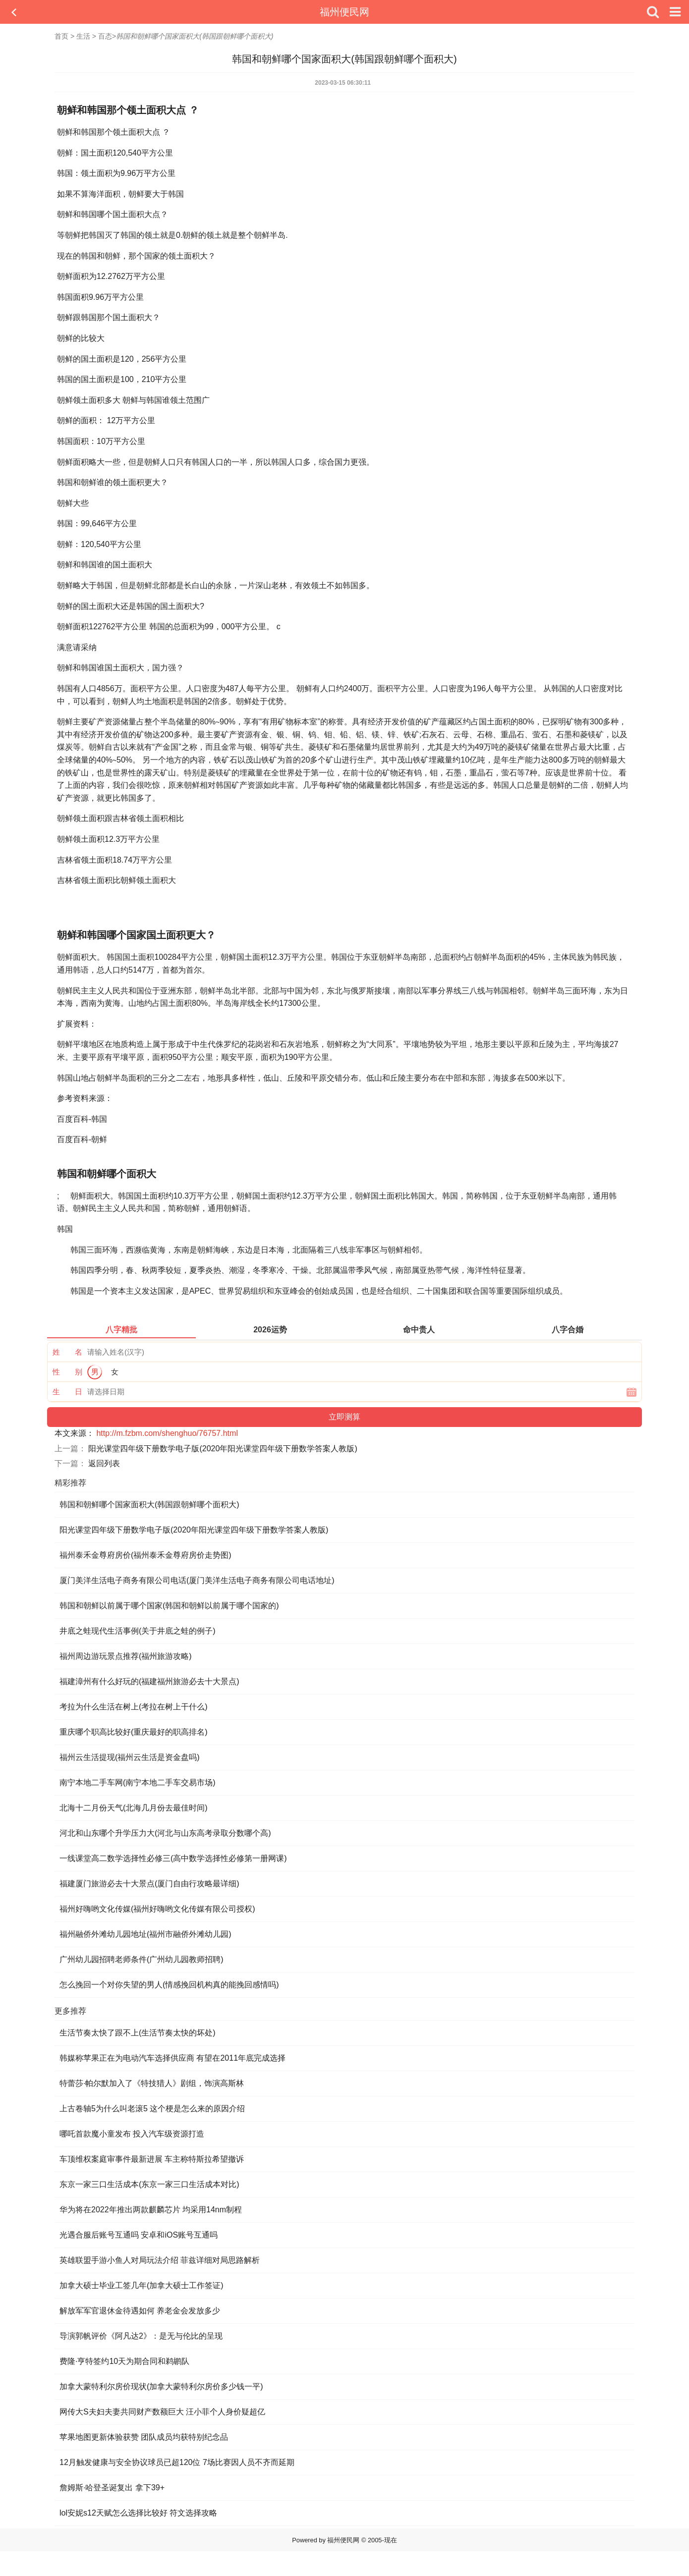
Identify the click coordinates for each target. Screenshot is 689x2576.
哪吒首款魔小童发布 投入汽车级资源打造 (131, 2134)
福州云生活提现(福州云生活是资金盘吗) (129, 1757)
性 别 (67, 1372)
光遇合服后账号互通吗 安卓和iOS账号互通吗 (138, 2235)
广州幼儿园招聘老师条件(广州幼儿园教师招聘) (141, 1959)
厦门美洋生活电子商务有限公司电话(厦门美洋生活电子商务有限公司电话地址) (197, 1580)
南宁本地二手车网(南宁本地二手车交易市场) (137, 1782)
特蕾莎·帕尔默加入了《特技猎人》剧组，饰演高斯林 (151, 2083)
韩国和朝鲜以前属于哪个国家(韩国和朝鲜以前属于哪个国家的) (169, 1605)
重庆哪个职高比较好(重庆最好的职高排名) (133, 1732)
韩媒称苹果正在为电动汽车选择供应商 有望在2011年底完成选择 (172, 2058)
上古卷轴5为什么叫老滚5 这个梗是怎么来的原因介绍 (152, 2108)
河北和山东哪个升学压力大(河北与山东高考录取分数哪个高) (165, 1833)
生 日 (67, 1391)
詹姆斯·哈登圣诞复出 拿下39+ (112, 2487)
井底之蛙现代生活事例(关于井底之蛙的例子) (137, 1631)
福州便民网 (344, 11)
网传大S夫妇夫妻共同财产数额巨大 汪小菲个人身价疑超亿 (162, 2412)
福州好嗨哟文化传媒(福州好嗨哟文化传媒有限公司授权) (157, 1909)
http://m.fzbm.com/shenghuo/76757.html (166, 1433)
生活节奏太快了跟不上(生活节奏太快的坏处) (137, 2032)
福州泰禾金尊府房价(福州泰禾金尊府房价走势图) (145, 1555)
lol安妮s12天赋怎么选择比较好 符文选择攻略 (138, 2513)
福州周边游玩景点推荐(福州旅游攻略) (125, 1656)
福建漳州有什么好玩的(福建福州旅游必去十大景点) (149, 1681)
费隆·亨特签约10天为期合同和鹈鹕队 (124, 2361)
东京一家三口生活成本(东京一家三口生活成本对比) (149, 2184)
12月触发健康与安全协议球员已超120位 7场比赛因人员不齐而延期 (176, 2462)
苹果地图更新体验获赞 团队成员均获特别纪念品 (143, 2437)
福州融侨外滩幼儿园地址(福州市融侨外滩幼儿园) (145, 1934)
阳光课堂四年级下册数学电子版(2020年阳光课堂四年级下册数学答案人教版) (222, 1448)
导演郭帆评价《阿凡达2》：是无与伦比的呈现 (141, 2336)
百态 (105, 36)
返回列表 (104, 1463)
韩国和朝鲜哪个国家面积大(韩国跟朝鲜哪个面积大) (149, 1504)
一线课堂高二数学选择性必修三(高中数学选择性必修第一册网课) (173, 1858)
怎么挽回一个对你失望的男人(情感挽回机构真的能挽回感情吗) (169, 1984)
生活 (83, 36)
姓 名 (67, 1352)
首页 (61, 36)
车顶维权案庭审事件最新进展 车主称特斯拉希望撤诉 (151, 2159)
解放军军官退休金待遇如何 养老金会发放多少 (139, 2310)
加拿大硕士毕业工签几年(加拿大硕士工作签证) (141, 2285)
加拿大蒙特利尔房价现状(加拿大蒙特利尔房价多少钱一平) (161, 2386)
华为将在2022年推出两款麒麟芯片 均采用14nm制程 (150, 2209)
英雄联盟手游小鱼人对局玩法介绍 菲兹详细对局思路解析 (159, 2260)
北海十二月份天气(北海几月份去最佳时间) (133, 1808)
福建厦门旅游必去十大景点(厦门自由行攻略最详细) (149, 1883)
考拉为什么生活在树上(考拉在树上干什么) (133, 1706)
